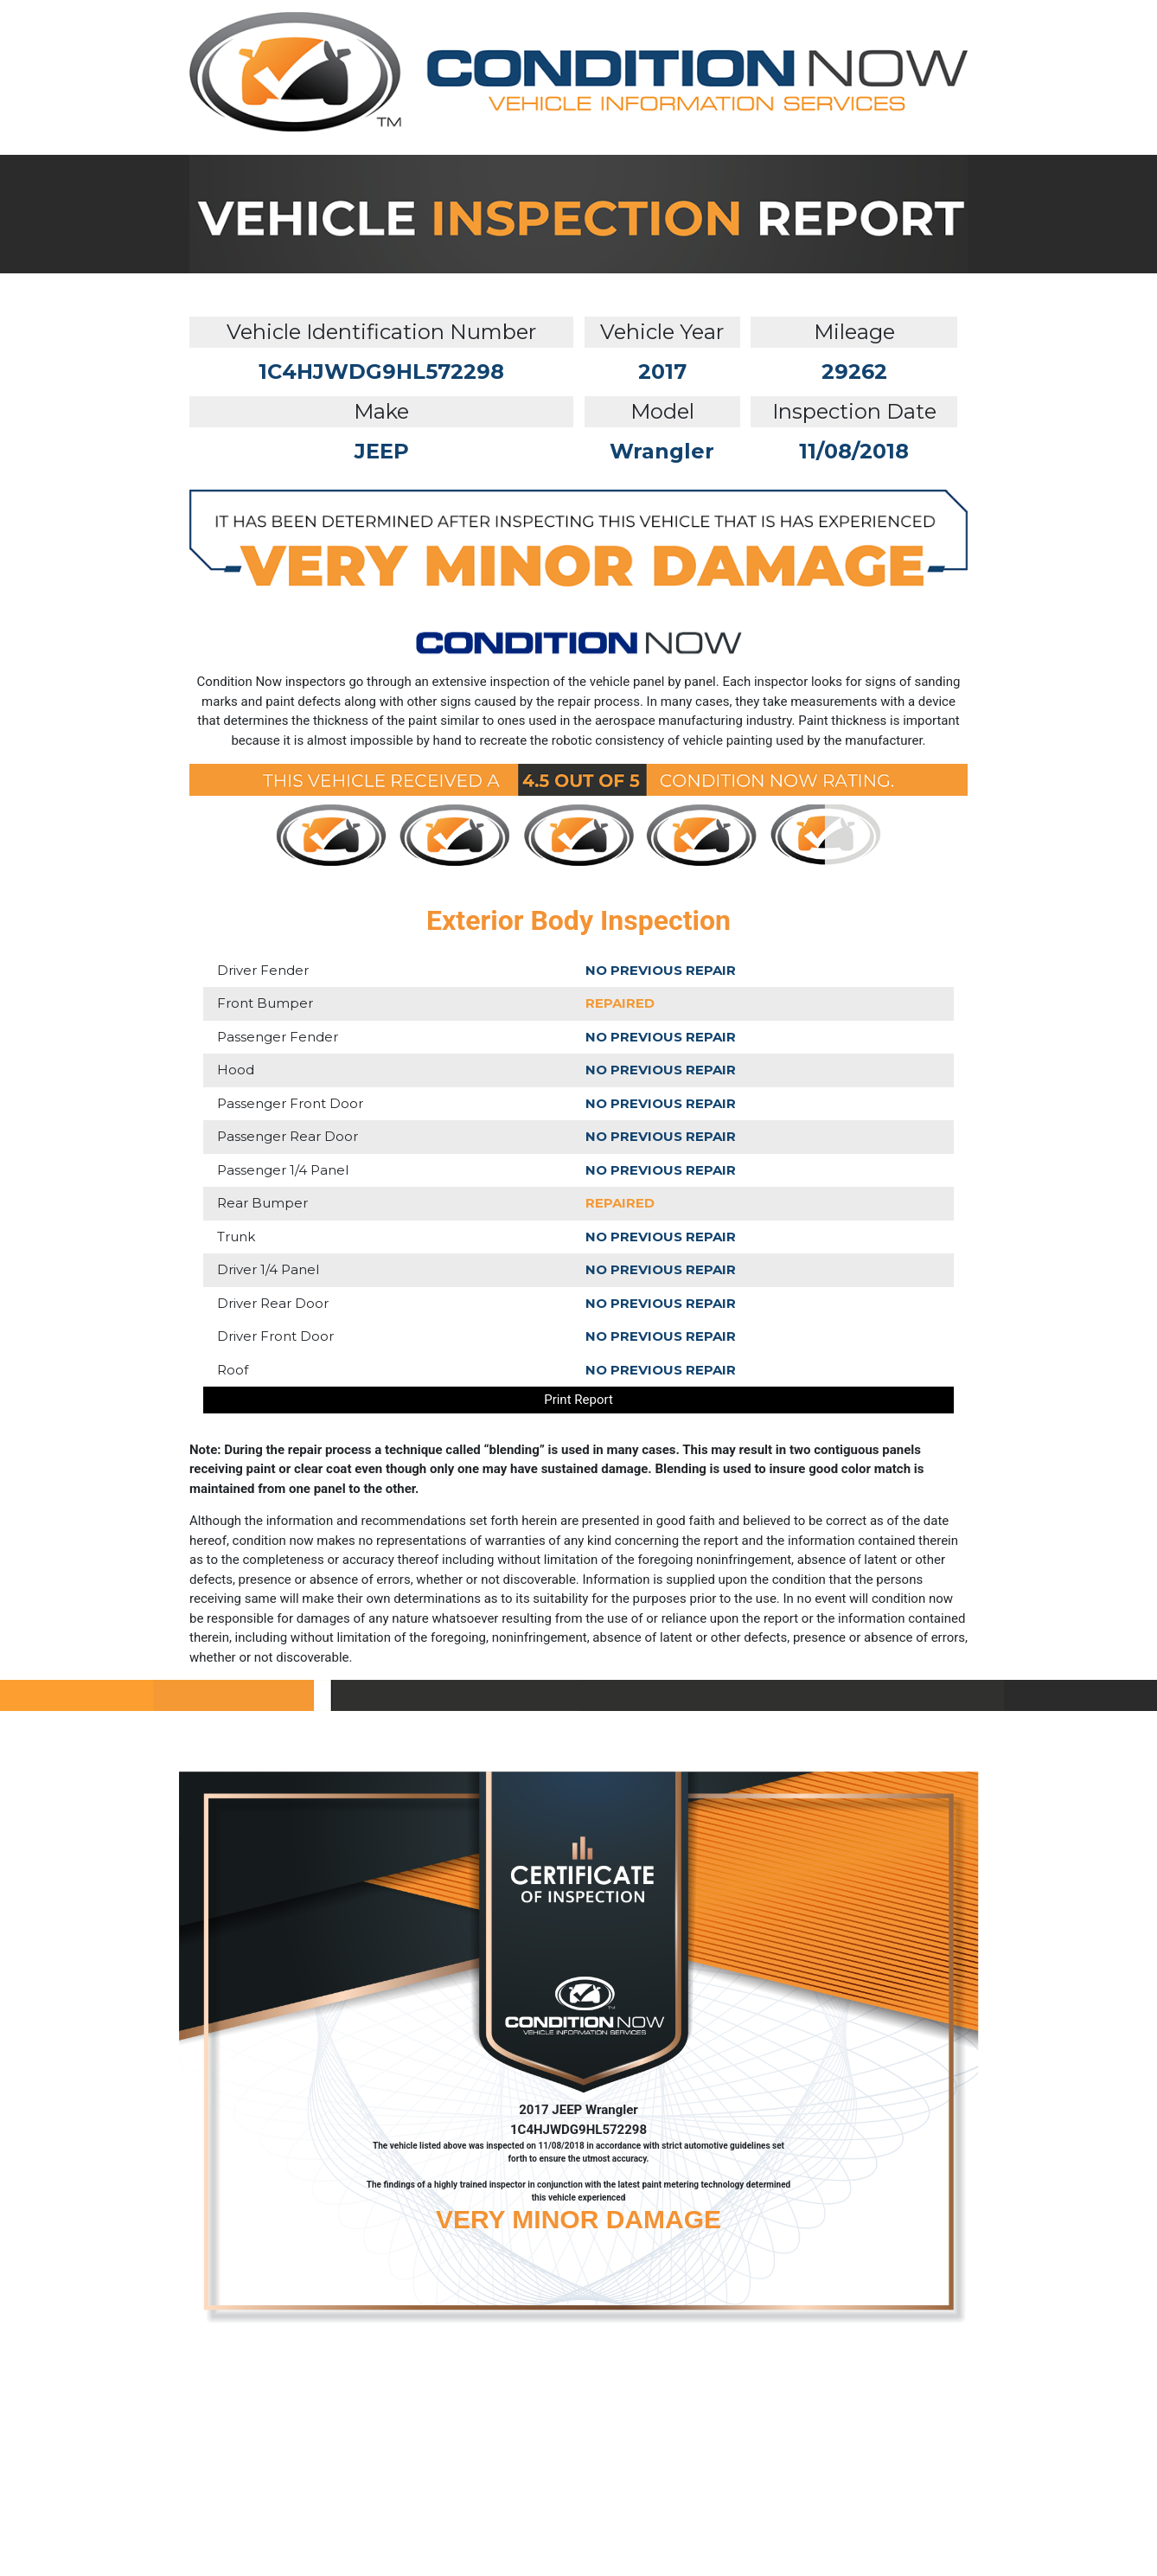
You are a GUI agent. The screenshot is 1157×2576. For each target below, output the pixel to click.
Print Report (578, 1399)
